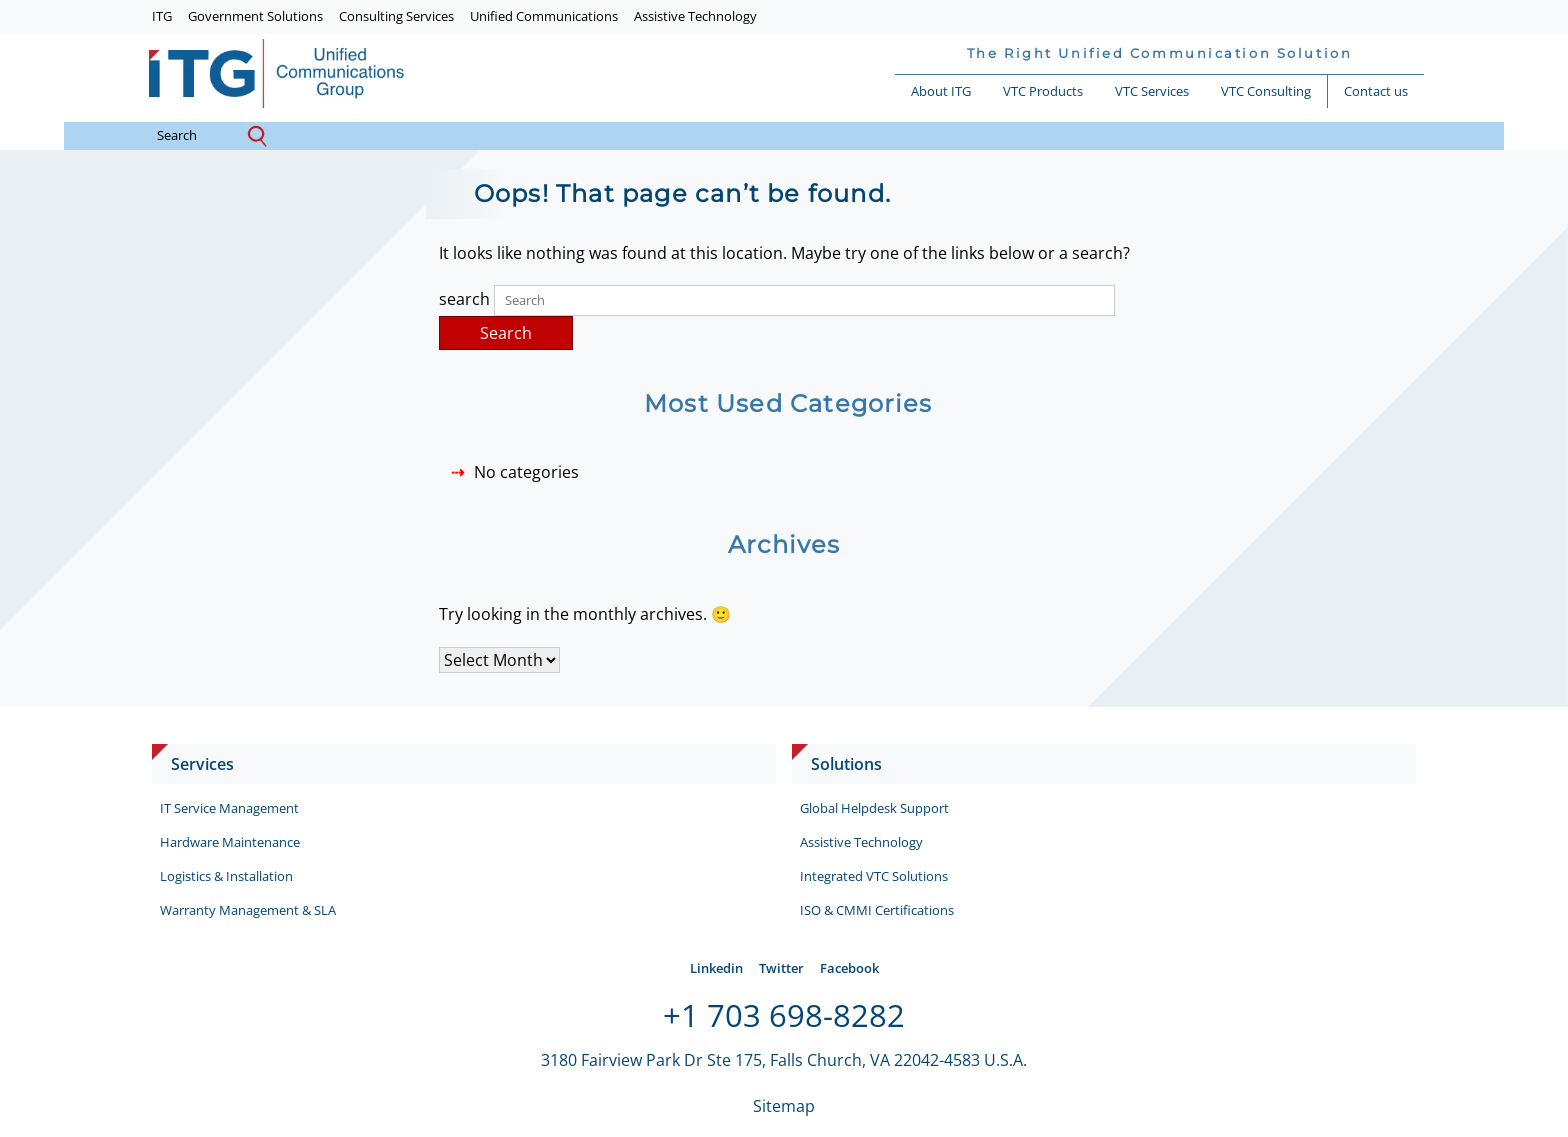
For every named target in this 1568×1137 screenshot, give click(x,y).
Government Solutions (255, 16)
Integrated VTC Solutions (874, 876)
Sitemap (784, 1106)
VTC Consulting (1266, 91)
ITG (162, 16)
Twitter (781, 968)
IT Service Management (229, 808)
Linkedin (716, 968)
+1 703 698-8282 (784, 1015)
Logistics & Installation (226, 876)
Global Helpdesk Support (874, 808)
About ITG (941, 91)
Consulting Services (396, 16)
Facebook (849, 968)
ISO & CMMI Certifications (877, 910)
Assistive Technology (695, 16)
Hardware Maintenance (230, 842)
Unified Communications (544, 16)
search (192, 136)
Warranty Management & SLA (248, 910)
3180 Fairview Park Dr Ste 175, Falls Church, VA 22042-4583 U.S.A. (784, 1060)
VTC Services (1152, 91)
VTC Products (1043, 91)
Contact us (1376, 91)
